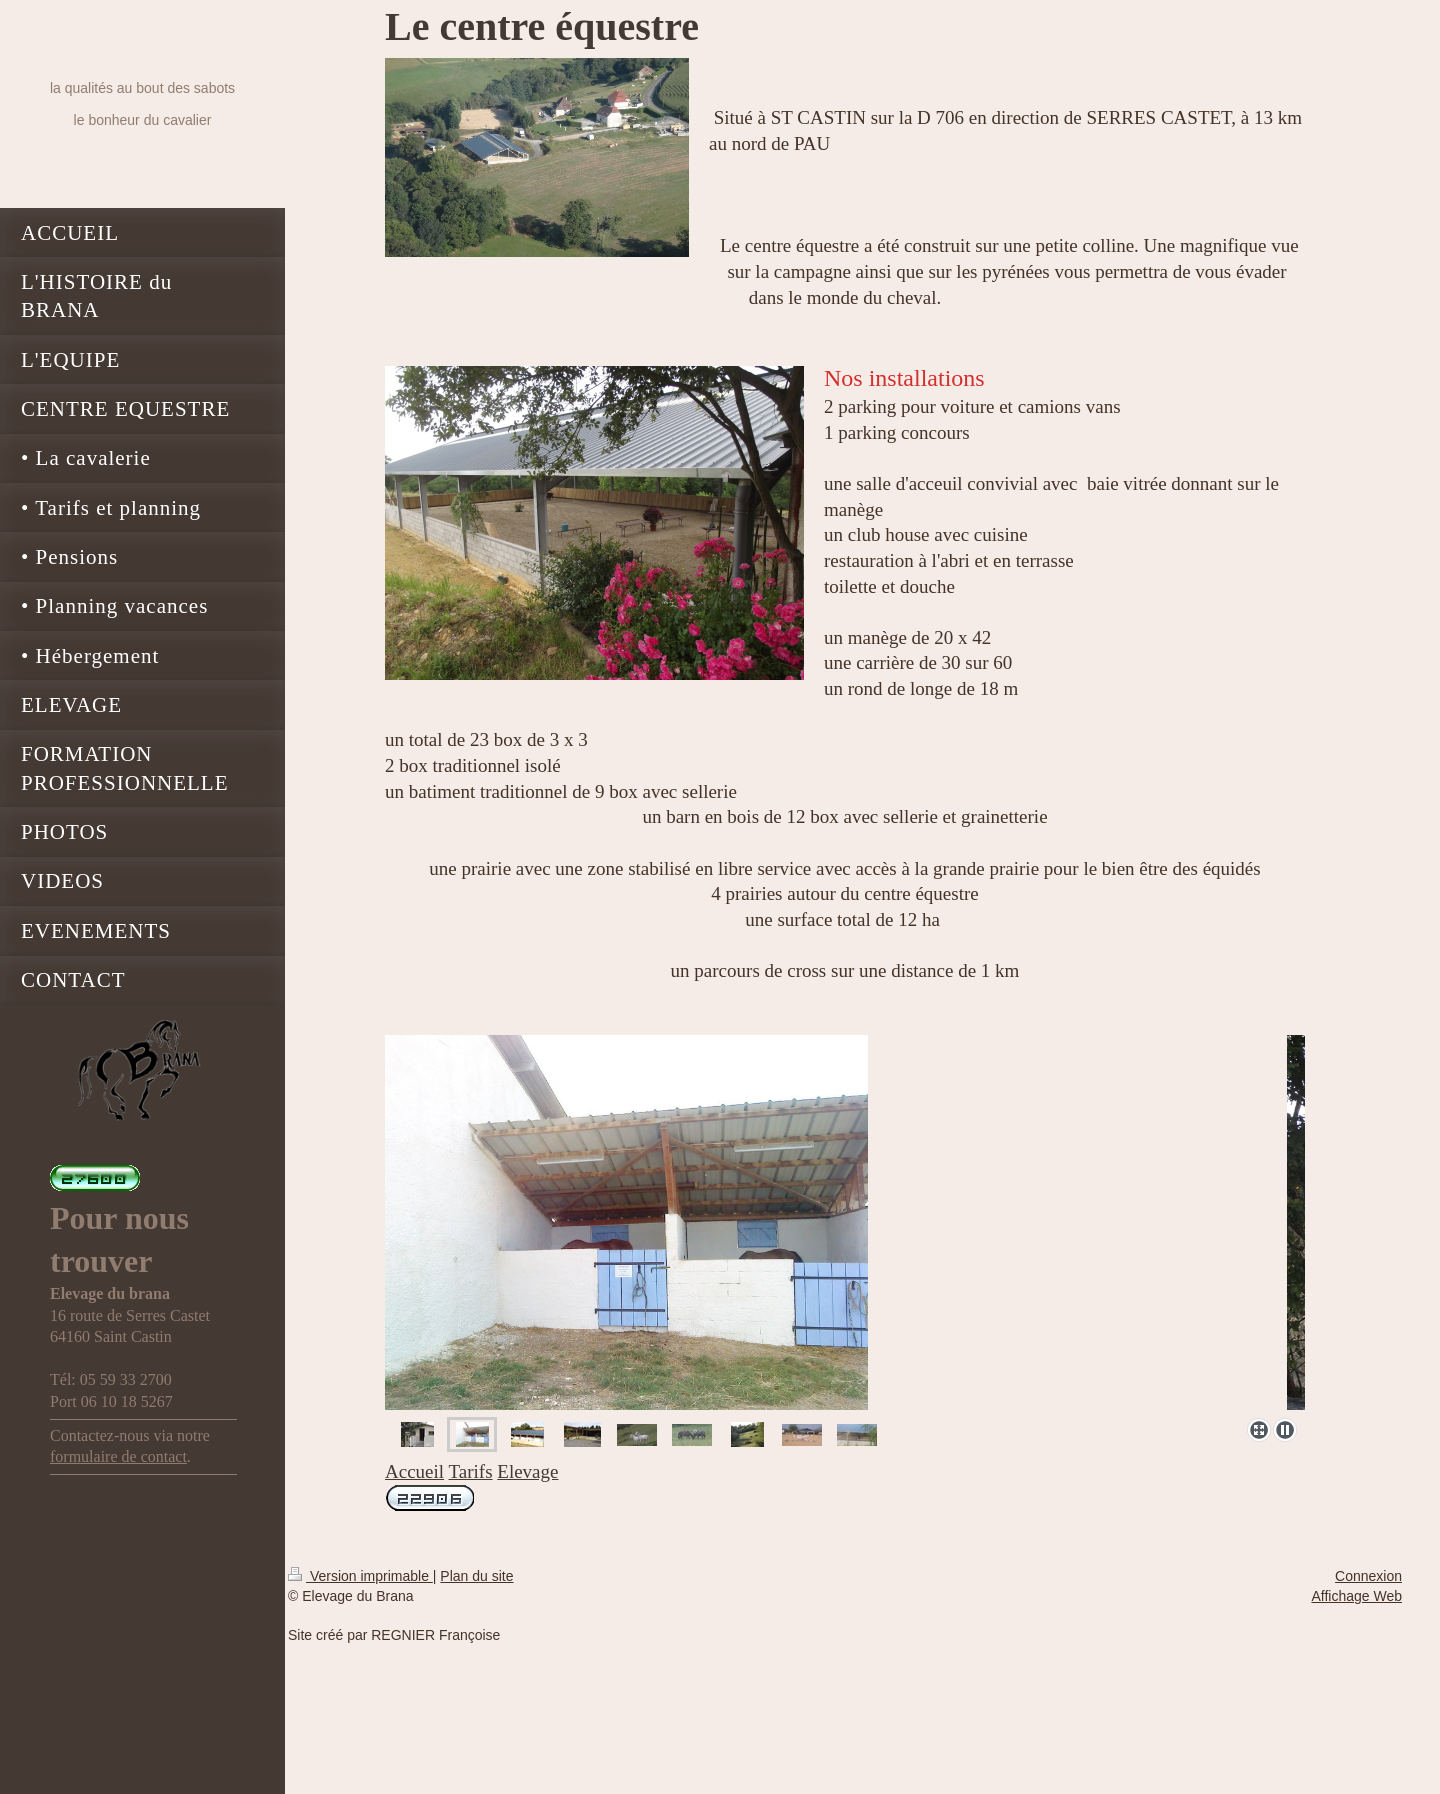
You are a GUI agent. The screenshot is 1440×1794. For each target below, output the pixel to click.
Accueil (414, 1471)
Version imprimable (360, 1576)
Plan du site (476, 1576)
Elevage (527, 1471)
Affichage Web (1356, 1596)
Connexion (1368, 1576)
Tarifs (471, 1471)
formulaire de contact (118, 1456)
